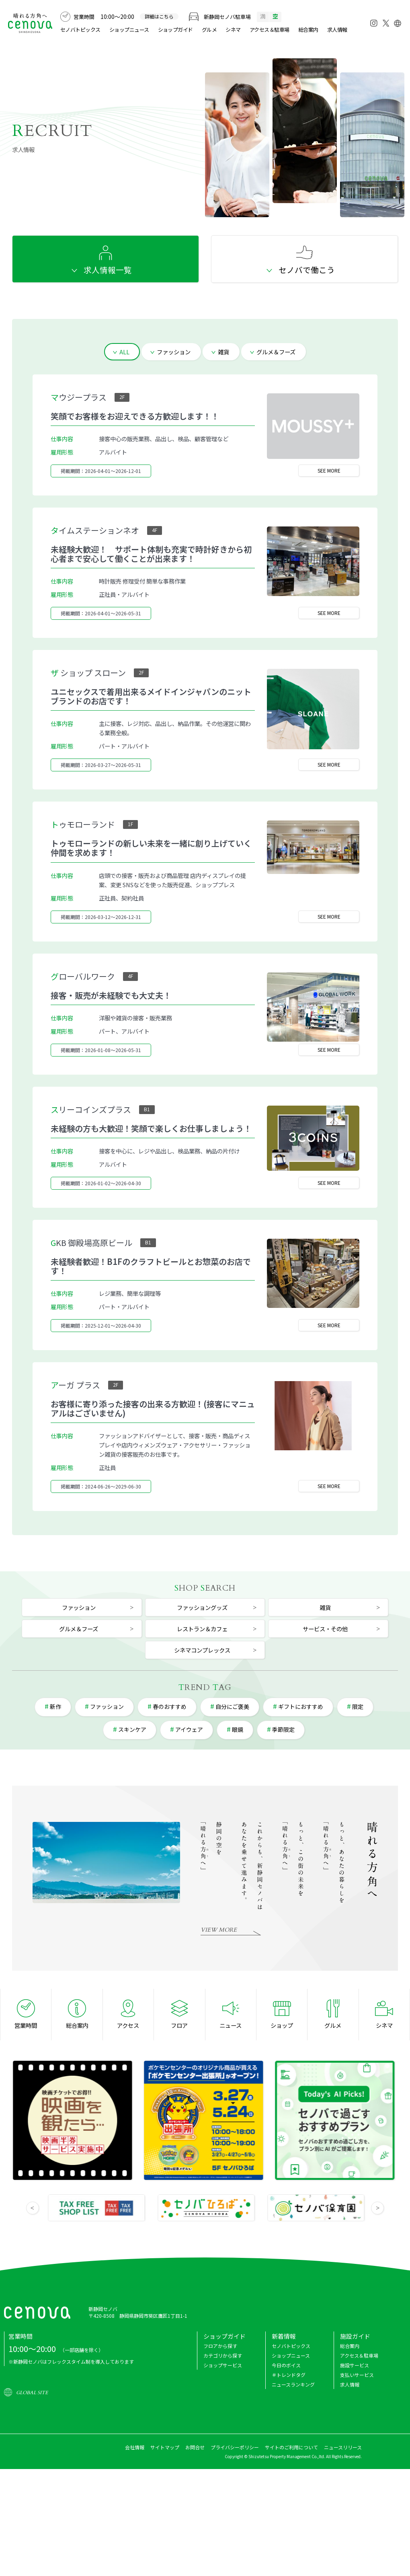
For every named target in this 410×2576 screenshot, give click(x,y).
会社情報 (134, 2447)
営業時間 (25, 2025)
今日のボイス (286, 2365)
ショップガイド (175, 29)
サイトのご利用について (291, 2447)
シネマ (233, 29)
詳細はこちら (159, 16)
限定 (357, 1706)
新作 (55, 1706)
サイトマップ (164, 2447)
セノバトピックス (80, 29)
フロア (179, 2025)
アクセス (128, 2025)
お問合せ (195, 2447)
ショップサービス (222, 2365)
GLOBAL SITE (32, 2392)
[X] (386, 20)
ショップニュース (129, 29)
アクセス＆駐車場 (269, 29)
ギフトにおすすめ (300, 1706)
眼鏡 (237, 1729)
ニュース (230, 2025)
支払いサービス (357, 2374)
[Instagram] (374, 23)
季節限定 (283, 1729)
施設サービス (354, 2365)
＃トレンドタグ (288, 2374)
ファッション (174, 351)
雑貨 (223, 351)
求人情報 (337, 29)
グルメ (209, 29)
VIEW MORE (219, 1930)
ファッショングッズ (202, 1607)
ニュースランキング (293, 2384)
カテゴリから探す (222, 2355)
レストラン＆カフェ (202, 1628)
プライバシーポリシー (235, 2447)
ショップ (282, 2025)
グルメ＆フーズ (275, 351)
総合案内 (308, 29)
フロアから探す (220, 2345)
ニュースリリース (343, 2447)
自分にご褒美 (232, 1706)
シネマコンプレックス (202, 1650)
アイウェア (189, 1729)
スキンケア (132, 1729)
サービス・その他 (325, 1628)
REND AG (205, 1687)
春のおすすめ (170, 1706)
